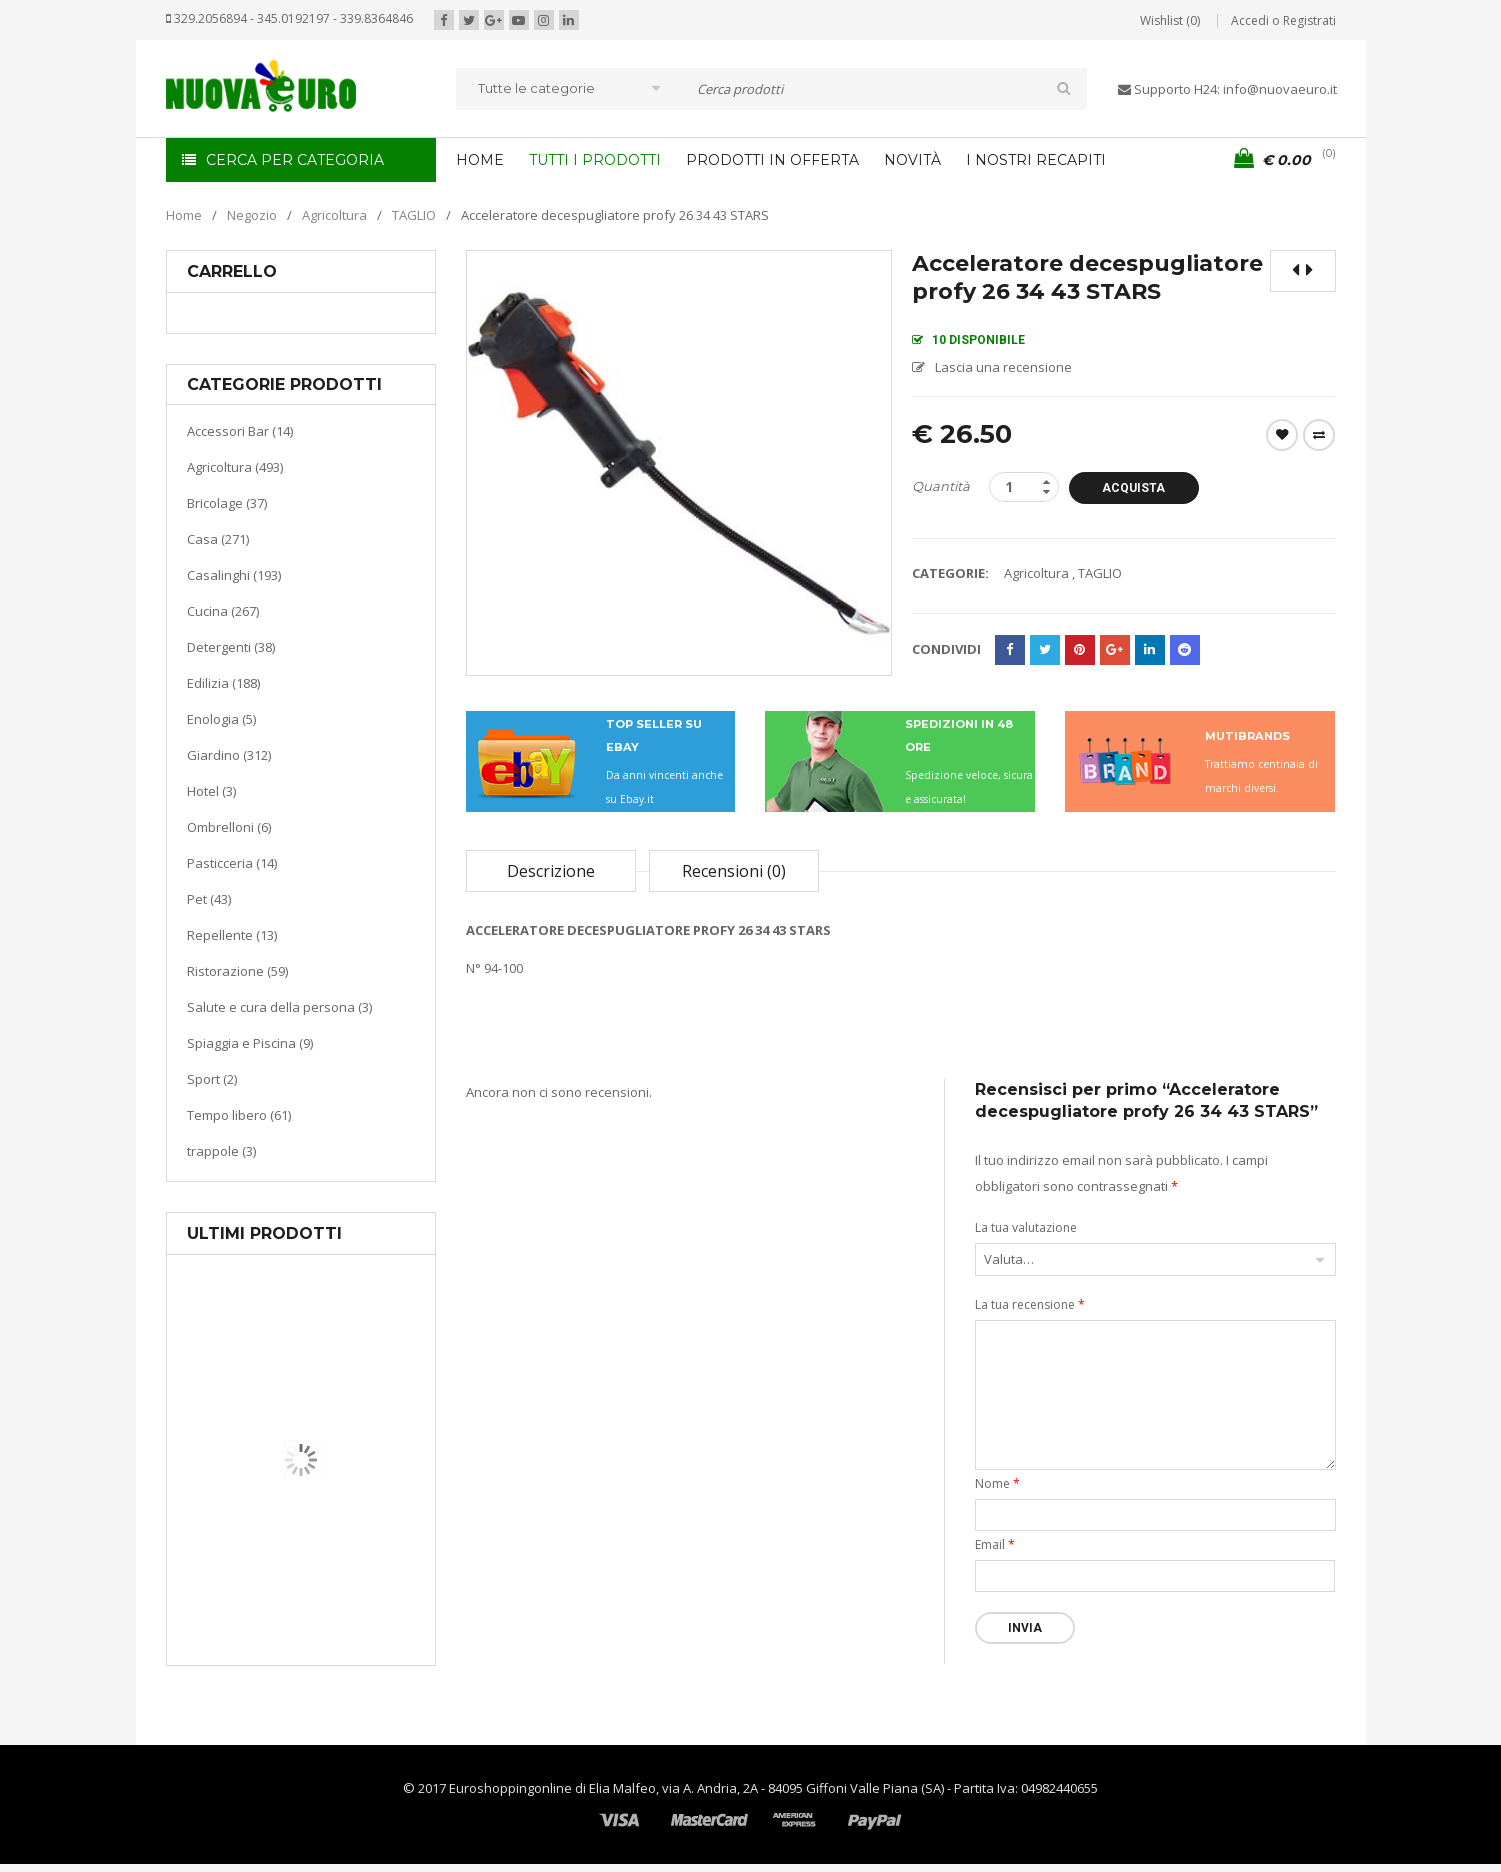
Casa (297, 1564)
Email (995, 1544)
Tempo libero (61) (239, 1115)
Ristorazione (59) (237, 971)
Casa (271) (218, 539)
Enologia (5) (221, 719)
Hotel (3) (211, 791)
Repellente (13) (232, 935)
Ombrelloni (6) (229, 827)
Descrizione (551, 871)
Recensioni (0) (734, 871)
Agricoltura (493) (235, 467)
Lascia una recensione (1003, 367)
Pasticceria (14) (232, 863)
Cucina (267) (223, 611)
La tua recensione (1030, 1304)
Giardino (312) (229, 755)
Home (184, 215)
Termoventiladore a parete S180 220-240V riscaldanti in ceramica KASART (347, 1650)
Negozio (252, 215)
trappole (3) (221, 1151)
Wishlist (1282, 435)
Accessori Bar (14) (240, 431)
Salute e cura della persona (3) (279, 1007)
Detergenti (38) (231, 647)
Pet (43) (209, 899)
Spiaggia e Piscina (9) (250, 1043)
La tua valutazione (1026, 1227)
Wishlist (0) (1170, 20)
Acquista (1133, 488)
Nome (997, 1483)
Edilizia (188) (223, 683)
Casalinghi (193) (234, 575)
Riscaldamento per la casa (348, 1589)
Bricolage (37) (227, 503)
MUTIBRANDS (1247, 736)
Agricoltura (334, 215)
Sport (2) (212, 1079)
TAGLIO (414, 215)
